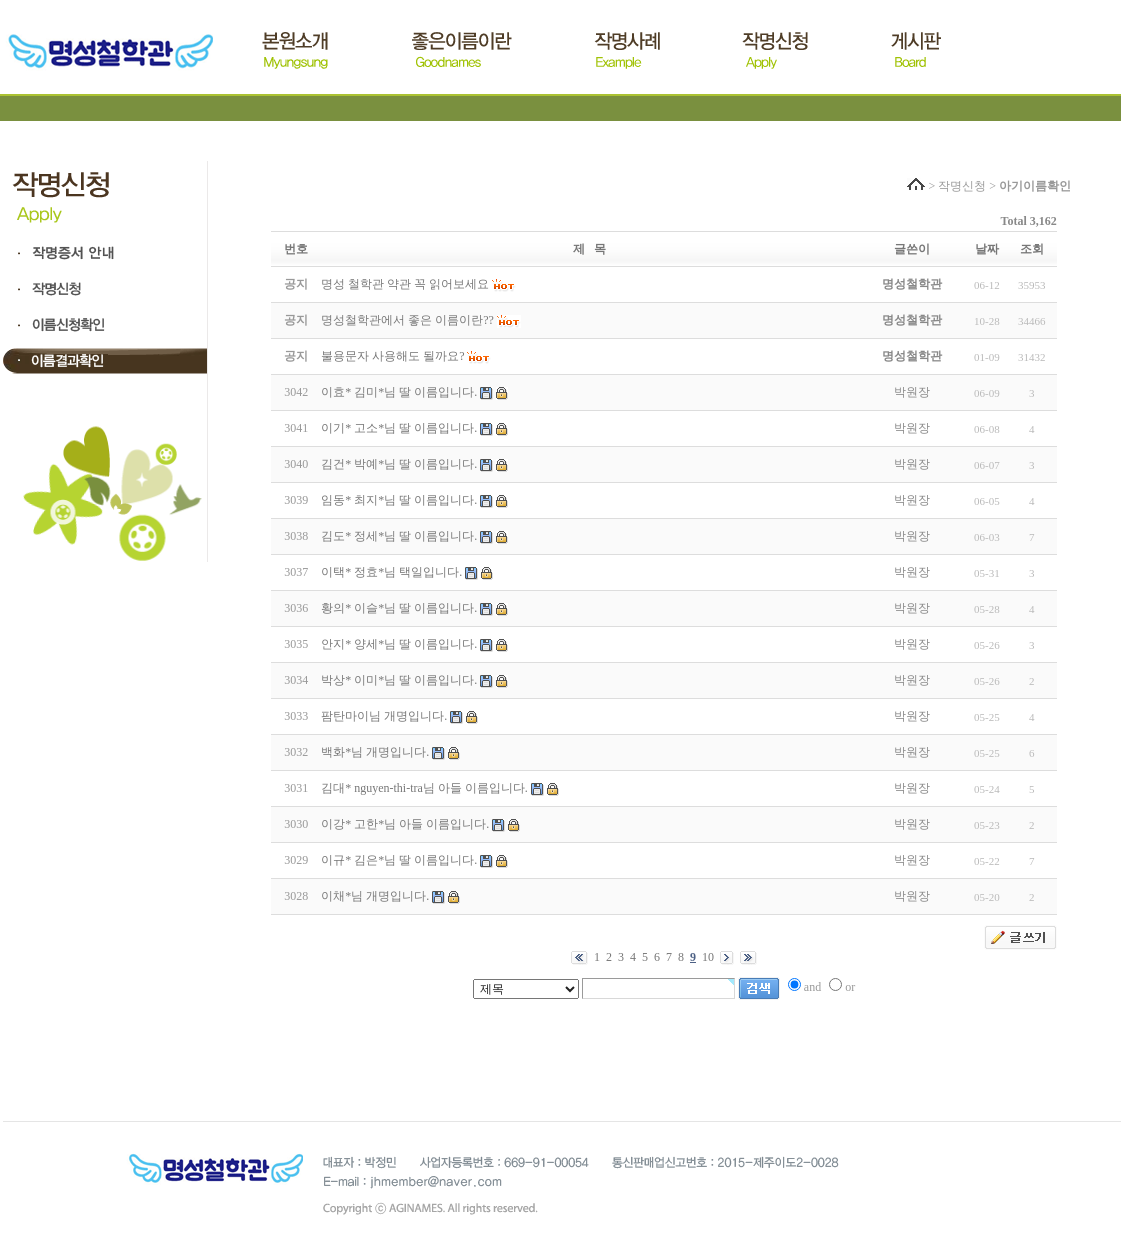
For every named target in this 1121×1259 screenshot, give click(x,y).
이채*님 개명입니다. (375, 896)
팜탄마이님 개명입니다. (384, 716)
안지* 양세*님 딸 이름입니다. (399, 644)
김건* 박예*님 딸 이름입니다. (399, 464)
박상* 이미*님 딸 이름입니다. (399, 680)
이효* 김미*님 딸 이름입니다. (399, 392)
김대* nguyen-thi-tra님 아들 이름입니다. (424, 788)
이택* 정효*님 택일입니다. (391, 572)
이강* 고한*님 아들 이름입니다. (405, 824)
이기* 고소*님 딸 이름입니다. (399, 428)
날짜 (987, 249)
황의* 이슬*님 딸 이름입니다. (399, 608)
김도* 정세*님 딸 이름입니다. (399, 536)
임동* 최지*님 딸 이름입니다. (399, 500)
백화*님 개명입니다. (375, 752)
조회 (1032, 249)
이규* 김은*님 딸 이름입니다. (399, 860)
